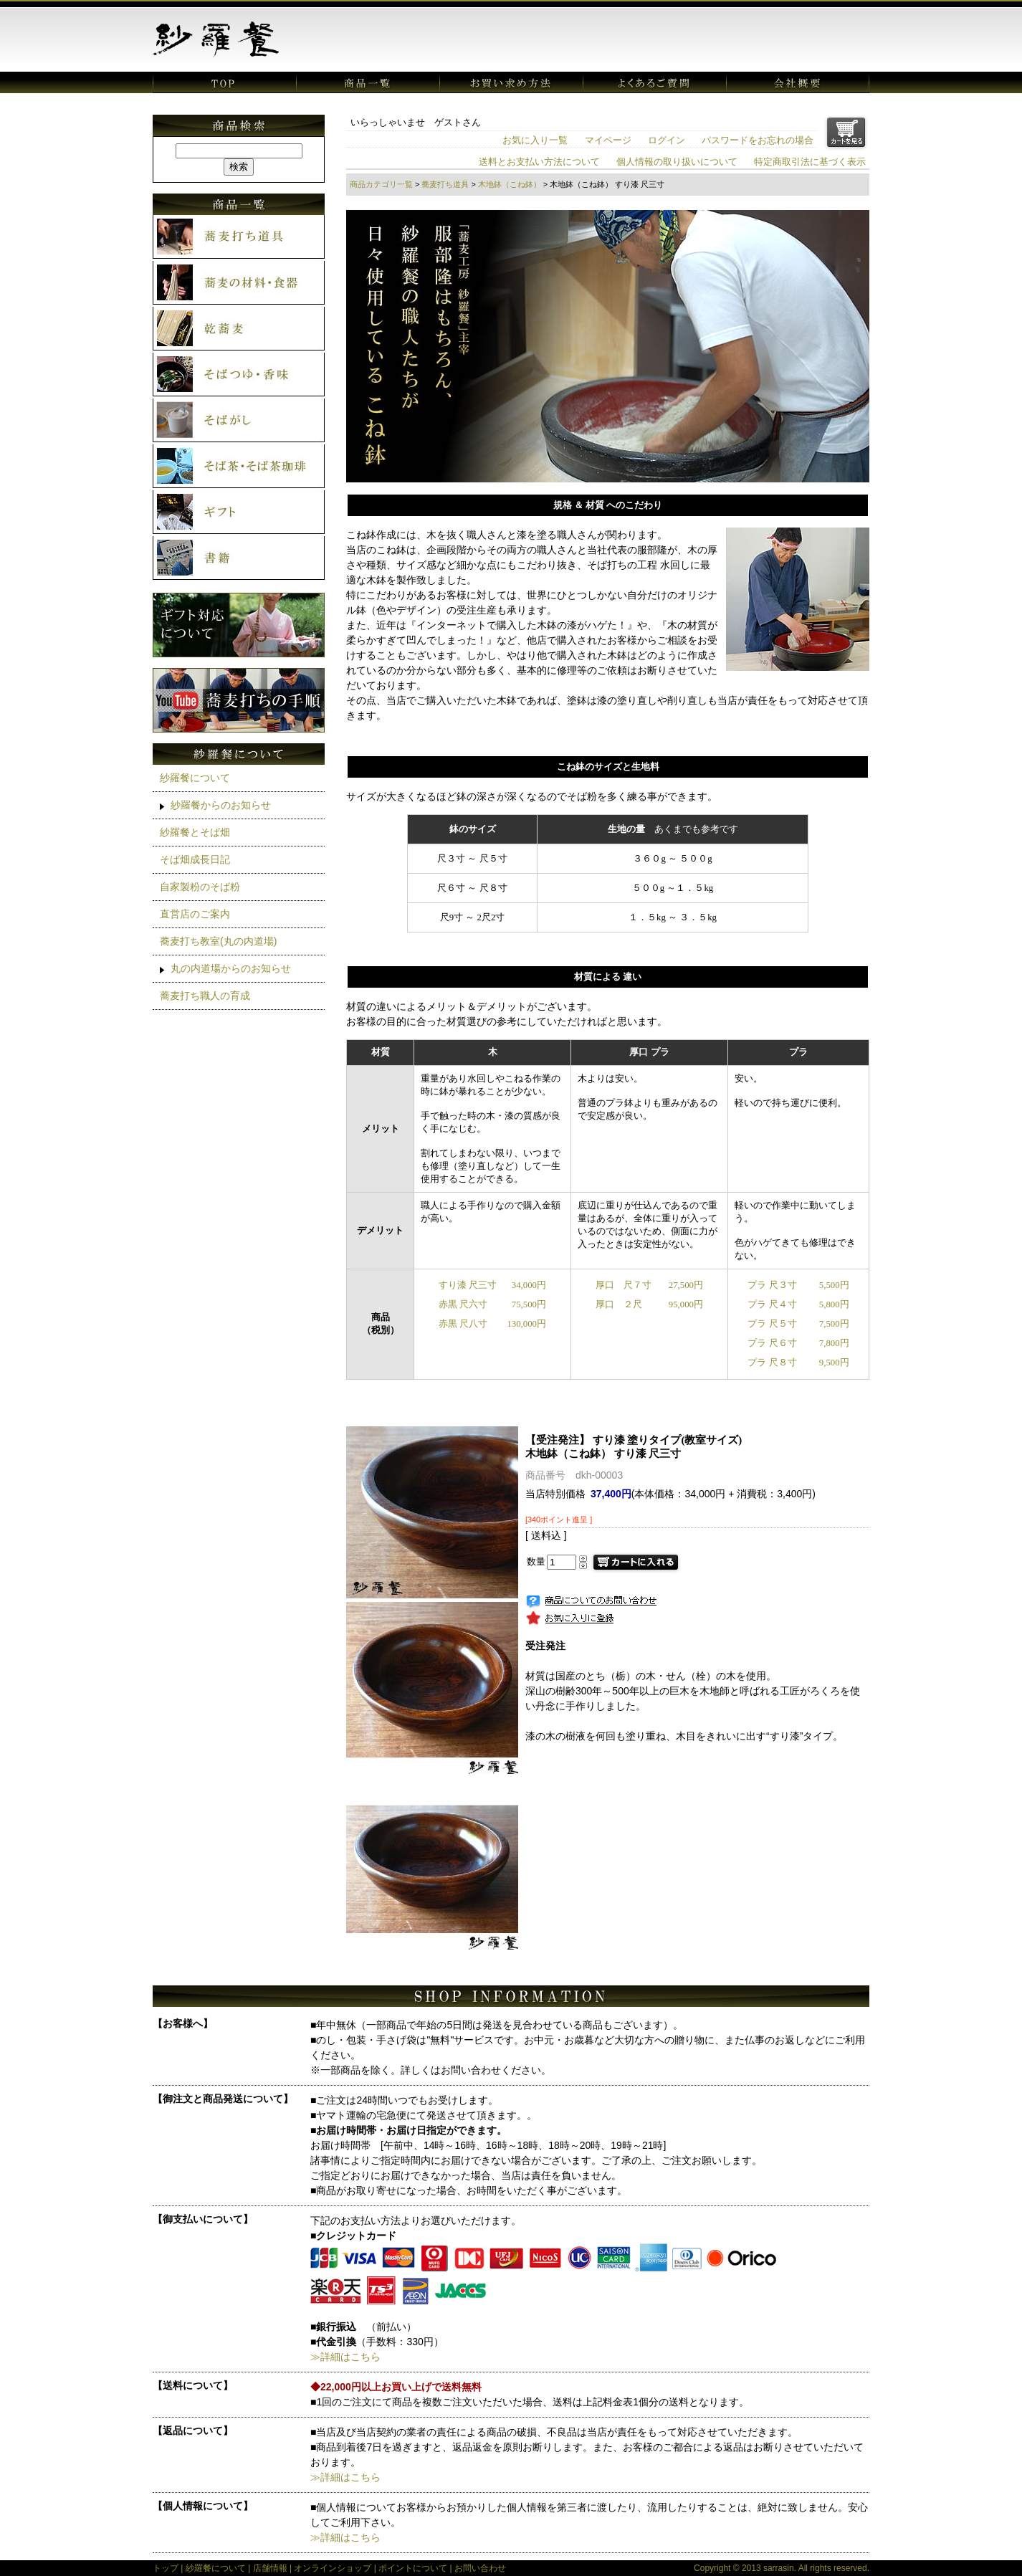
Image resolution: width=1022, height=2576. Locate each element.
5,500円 (834, 1285)
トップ (165, 2568)
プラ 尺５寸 (772, 1324)
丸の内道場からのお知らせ (231, 968)
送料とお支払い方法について (539, 162)
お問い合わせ (480, 2568)
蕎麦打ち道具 (445, 184)
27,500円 (686, 1285)
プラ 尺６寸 (772, 1343)
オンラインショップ (332, 2568)
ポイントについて (412, 2568)
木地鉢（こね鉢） (509, 184)
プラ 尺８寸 (772, 1363)
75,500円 (529, 1304)
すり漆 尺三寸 (468, 1285)
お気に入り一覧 (535, 140)
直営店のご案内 (195, 914)
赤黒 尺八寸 (463, 1324)
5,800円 (834, 1304)
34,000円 (529, 1285)
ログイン (666, 140)
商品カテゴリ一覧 (381, 184)
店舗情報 (270, 2568)
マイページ (608, 140)
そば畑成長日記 (195, 859)
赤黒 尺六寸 (463, 1304)
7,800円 (834, 1343)
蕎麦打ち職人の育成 (205, 995)
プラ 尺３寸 (772, 1285)
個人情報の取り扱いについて (676, 162)
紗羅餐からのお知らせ (221, 805)
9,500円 (834, 1363)
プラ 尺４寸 (772, 1304)
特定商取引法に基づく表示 (810, 162)
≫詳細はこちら (345, 2356)
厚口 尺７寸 (623, 1285)
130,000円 (526, 1324)
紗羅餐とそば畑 (195, 832)
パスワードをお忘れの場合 (757, 140)
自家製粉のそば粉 (200, 886)
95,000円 (686, 1304)
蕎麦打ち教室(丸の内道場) (218, 941)
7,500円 (834, 1324)
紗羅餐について (195, 777)
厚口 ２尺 (619, 1304)
